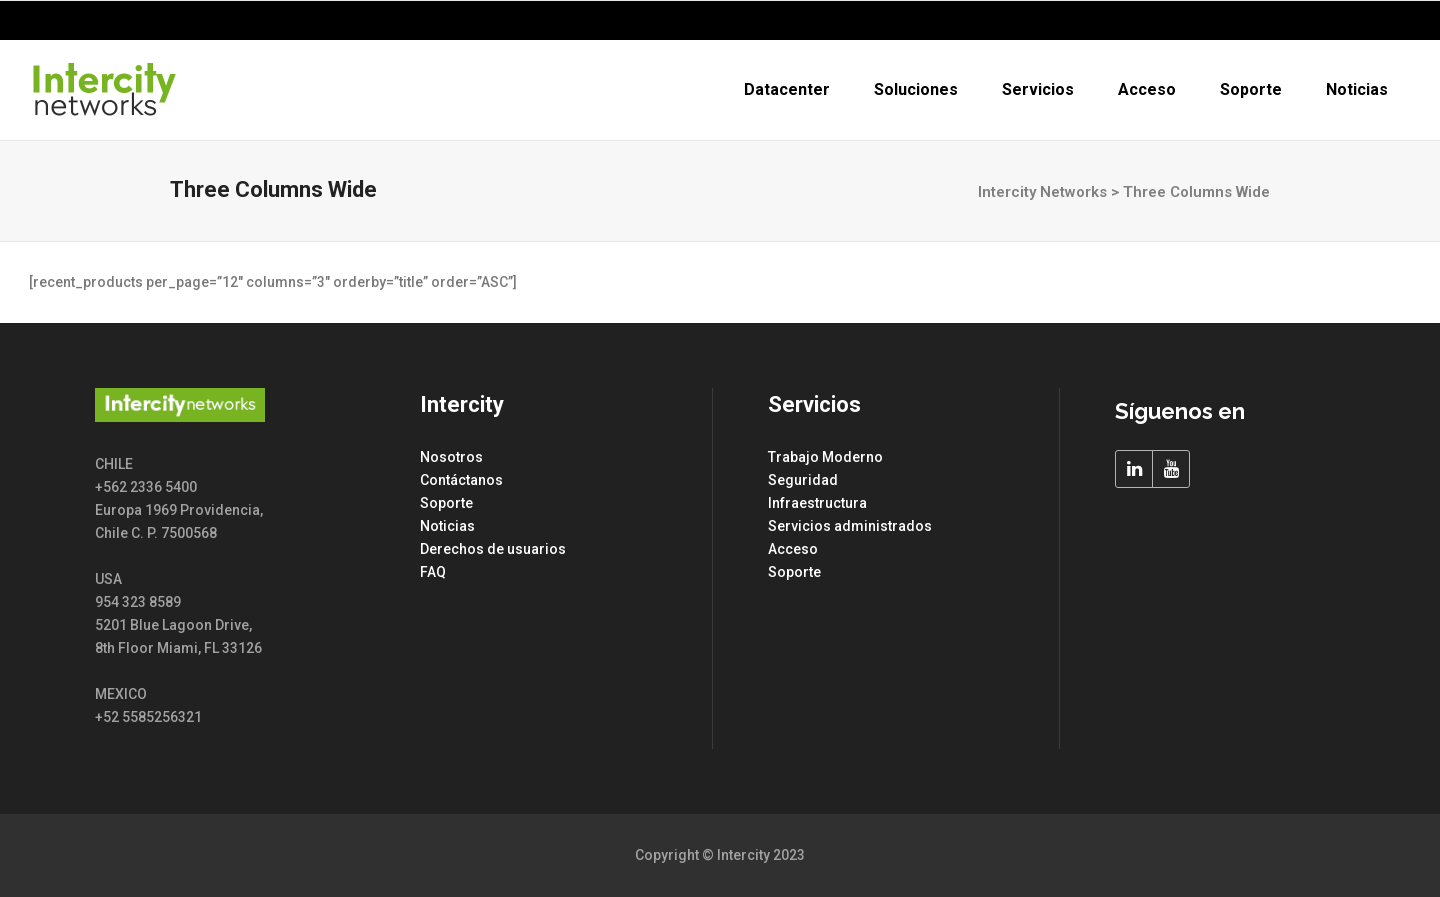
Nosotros (451, 457)
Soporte (446, 503)
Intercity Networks (1042, 192)
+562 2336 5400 (1339, 20)
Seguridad (803, 480)
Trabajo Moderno (825, 457)
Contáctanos (461, 480)
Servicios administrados (850, 526)
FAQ (433, 572)
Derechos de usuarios (493, 549)
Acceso (793, 549)
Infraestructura (817, 503)
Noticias (447, 526)
